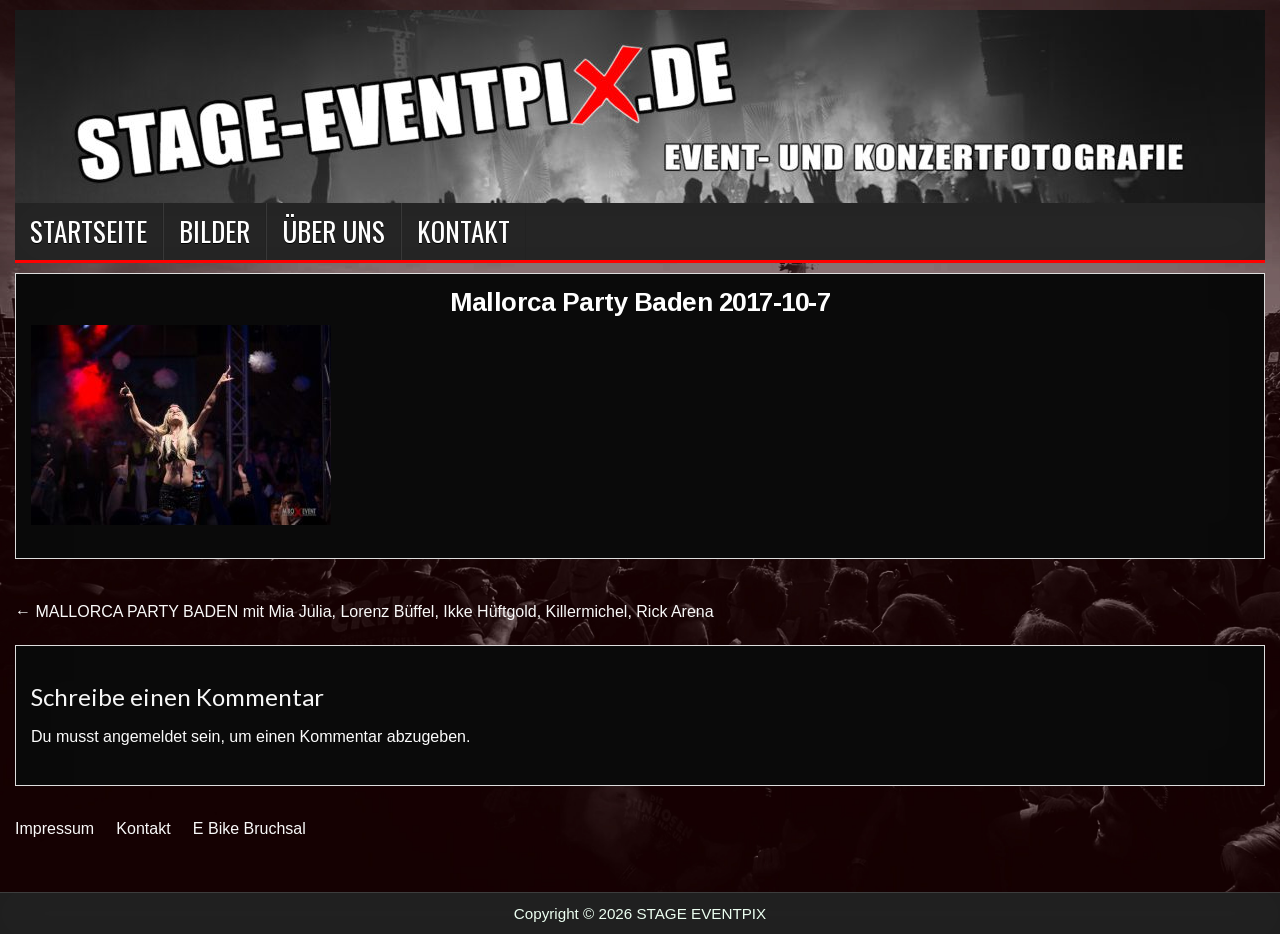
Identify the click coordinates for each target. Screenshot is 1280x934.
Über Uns (333, 231)
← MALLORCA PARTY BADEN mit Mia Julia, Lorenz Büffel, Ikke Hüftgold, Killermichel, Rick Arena (364, 611)
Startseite (88, 231)
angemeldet (145, 736)
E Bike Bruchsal (249, 828)
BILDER (214, 231)
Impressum (54, 828)
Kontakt (463, 231)
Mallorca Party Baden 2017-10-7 (640, 302)
